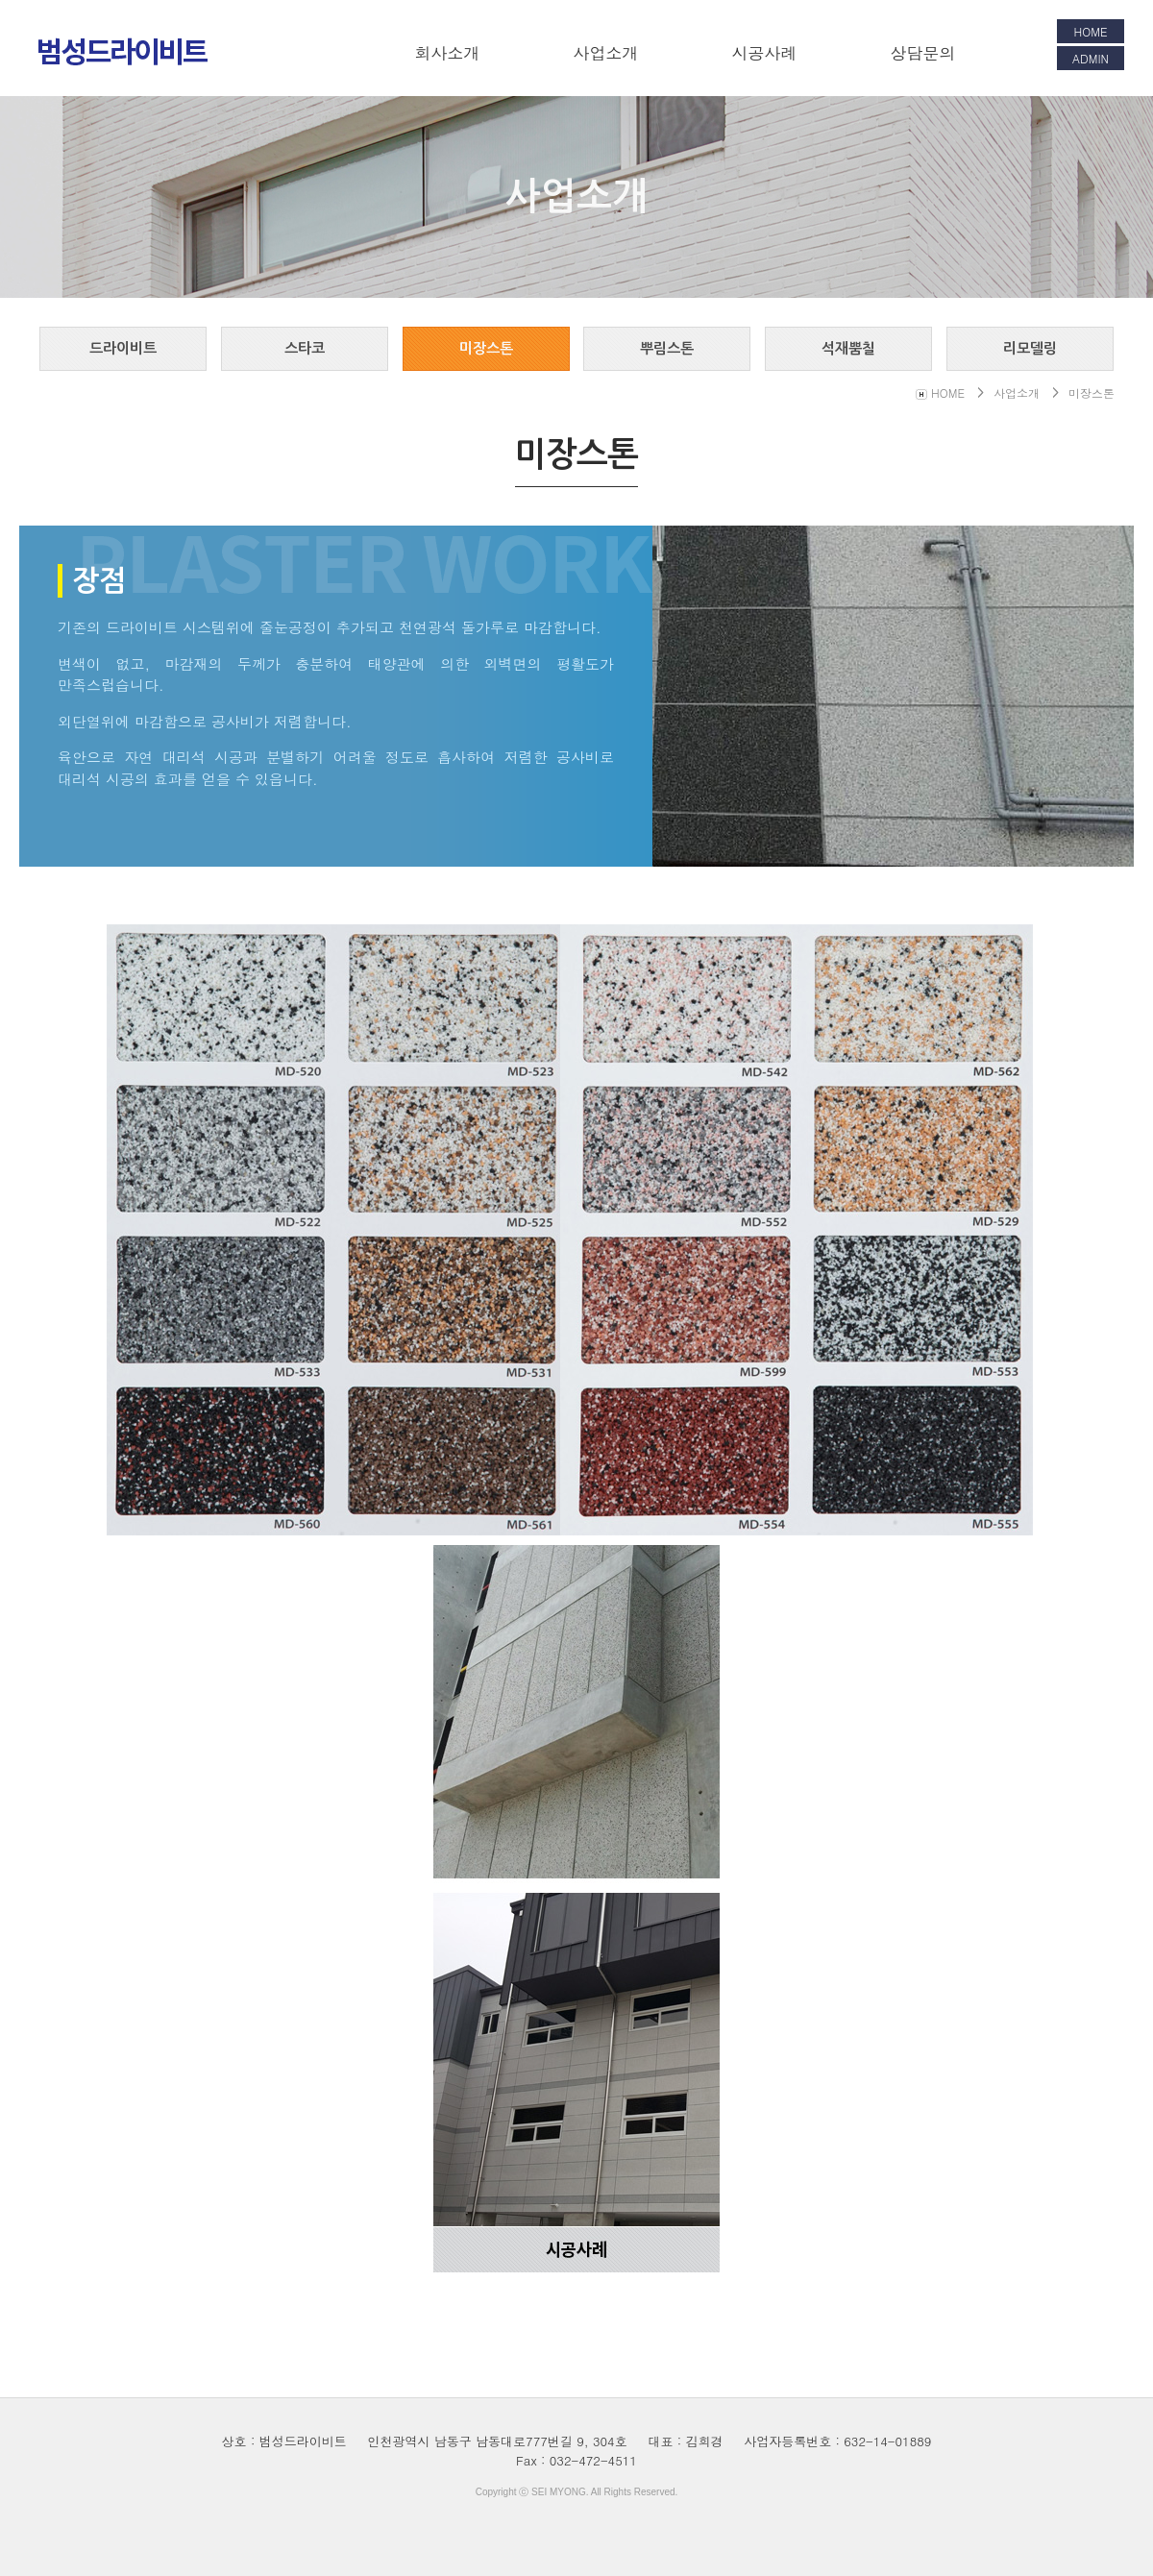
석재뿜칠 (848, 348)
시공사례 (764, 52)
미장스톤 (486, 348)
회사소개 (447, 52)
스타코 (304, 348)
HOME (1091, 31)
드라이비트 (123, 348)
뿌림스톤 (667, 348)
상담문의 (923, 52)
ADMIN (1090, 58)
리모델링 (1030, 348)
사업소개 (606, 52)
